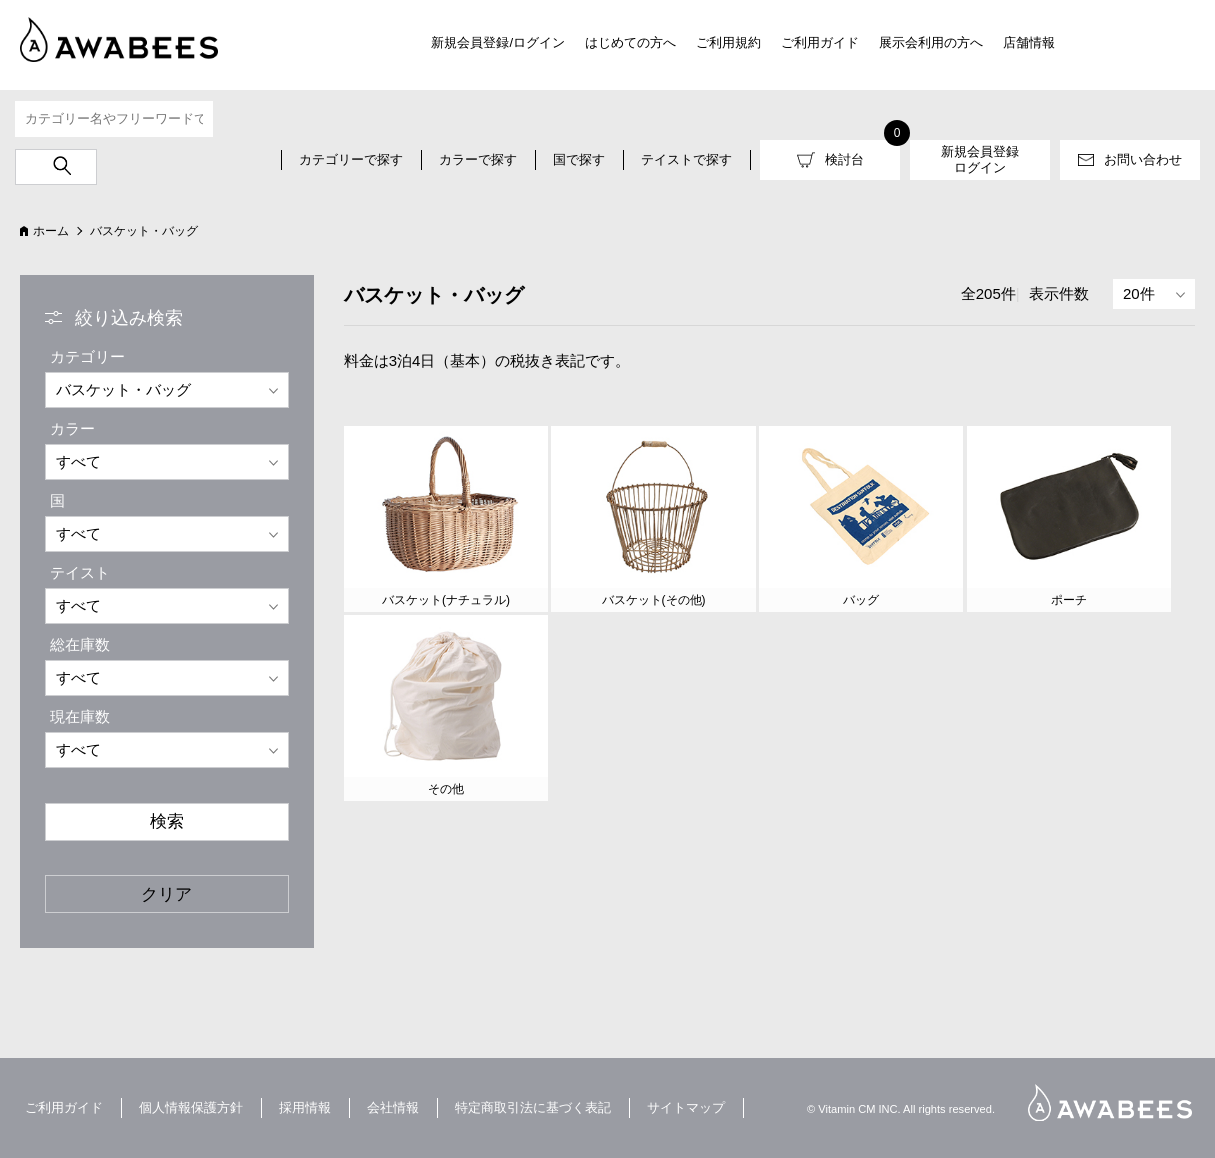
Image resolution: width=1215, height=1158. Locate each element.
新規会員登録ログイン (980, 159)
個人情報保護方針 (191, 1107)
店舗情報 (1029, 42)
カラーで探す (478, 159)
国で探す (579, 159)
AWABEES (1110, 1102)
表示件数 (1059, 293)
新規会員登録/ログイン (498, 42)
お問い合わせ (1143, 159)
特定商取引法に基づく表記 (533, 1107)
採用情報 (305, 1107)
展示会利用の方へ (931, 42)
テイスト (80, 572)
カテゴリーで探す (351, 159)
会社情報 (393, 1107)
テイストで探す (686, 159)
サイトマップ (686, 1107)
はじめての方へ (630, 42)
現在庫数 (80, 716)
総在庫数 (80, 644)
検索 (167, 821)
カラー (72, 428)
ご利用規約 (728, 42)
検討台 (844, 159)
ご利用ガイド (820, 42)
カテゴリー (87, 356)
